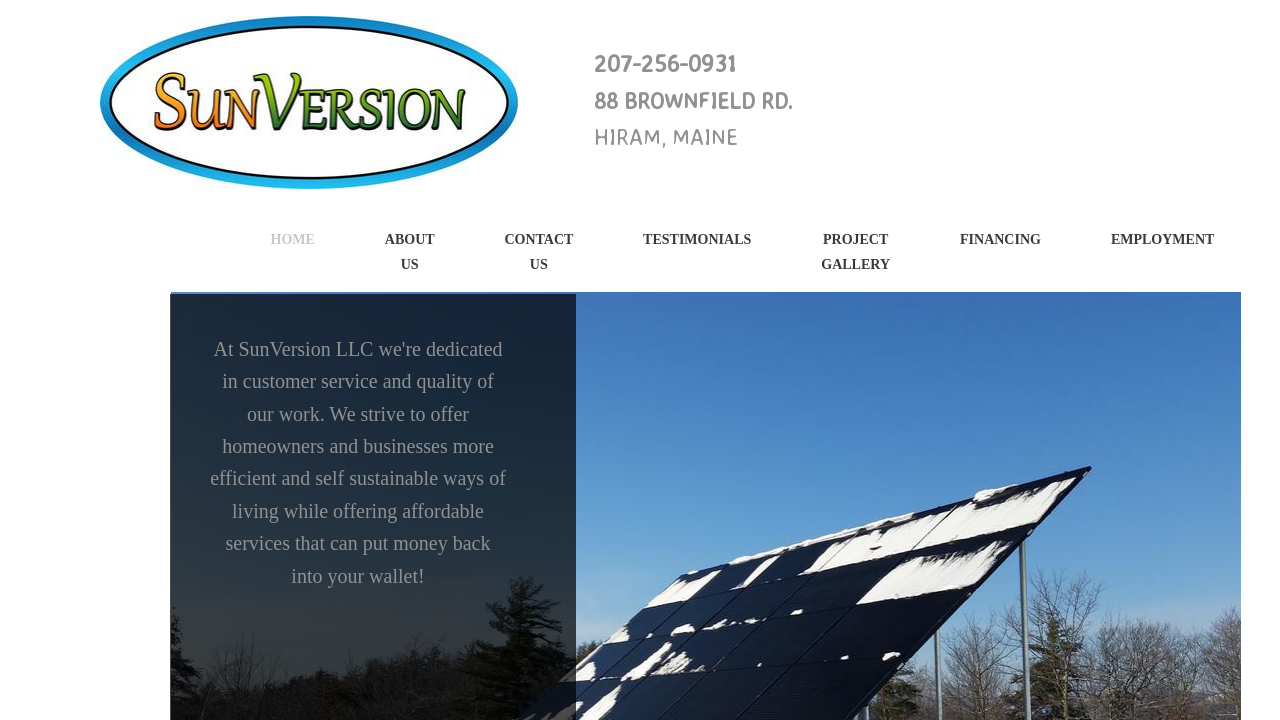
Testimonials (697, 239)
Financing (1000, 239)
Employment (1162, 239)
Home (293, 239)
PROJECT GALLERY (855, 252)
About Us (410, 252)
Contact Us (538, 252)
